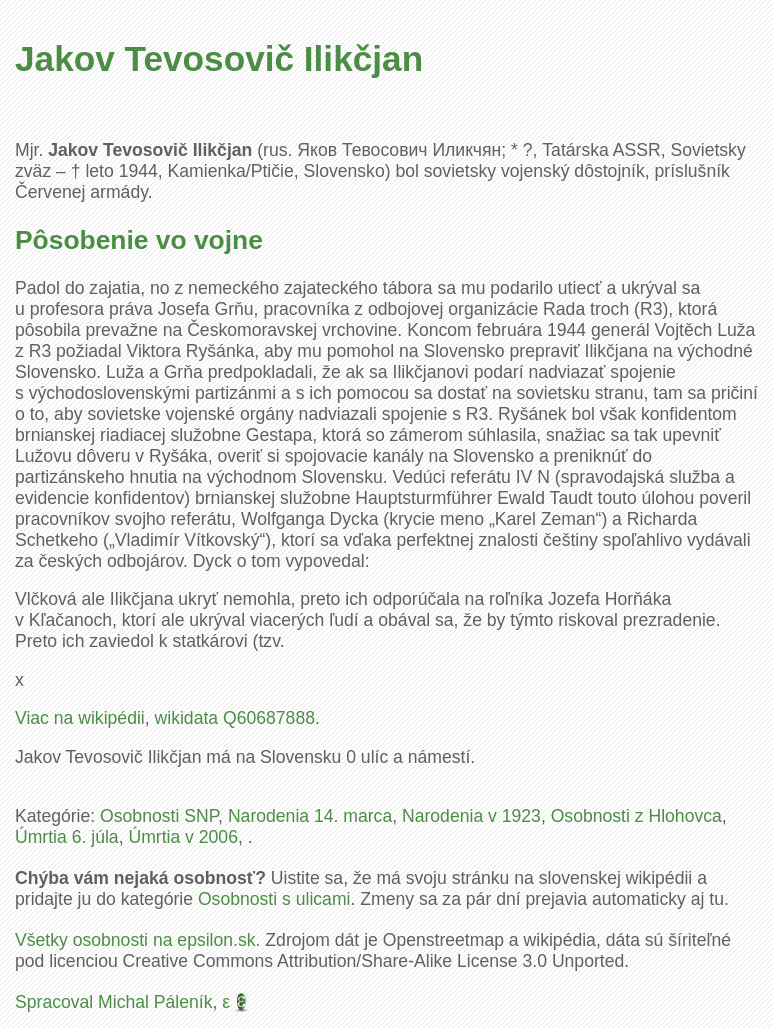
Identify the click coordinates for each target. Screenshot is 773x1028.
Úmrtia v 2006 (183, 837)
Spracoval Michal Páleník (114, 1002)
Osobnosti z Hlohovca (636, 816)
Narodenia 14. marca (310, 816)
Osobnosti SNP (159, 816)
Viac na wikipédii (80, 718)
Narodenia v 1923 (471, 816)
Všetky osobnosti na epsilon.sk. (137, 940)
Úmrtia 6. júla (67, 837)
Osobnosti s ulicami (274, 899)
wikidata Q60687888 (235, 718)
